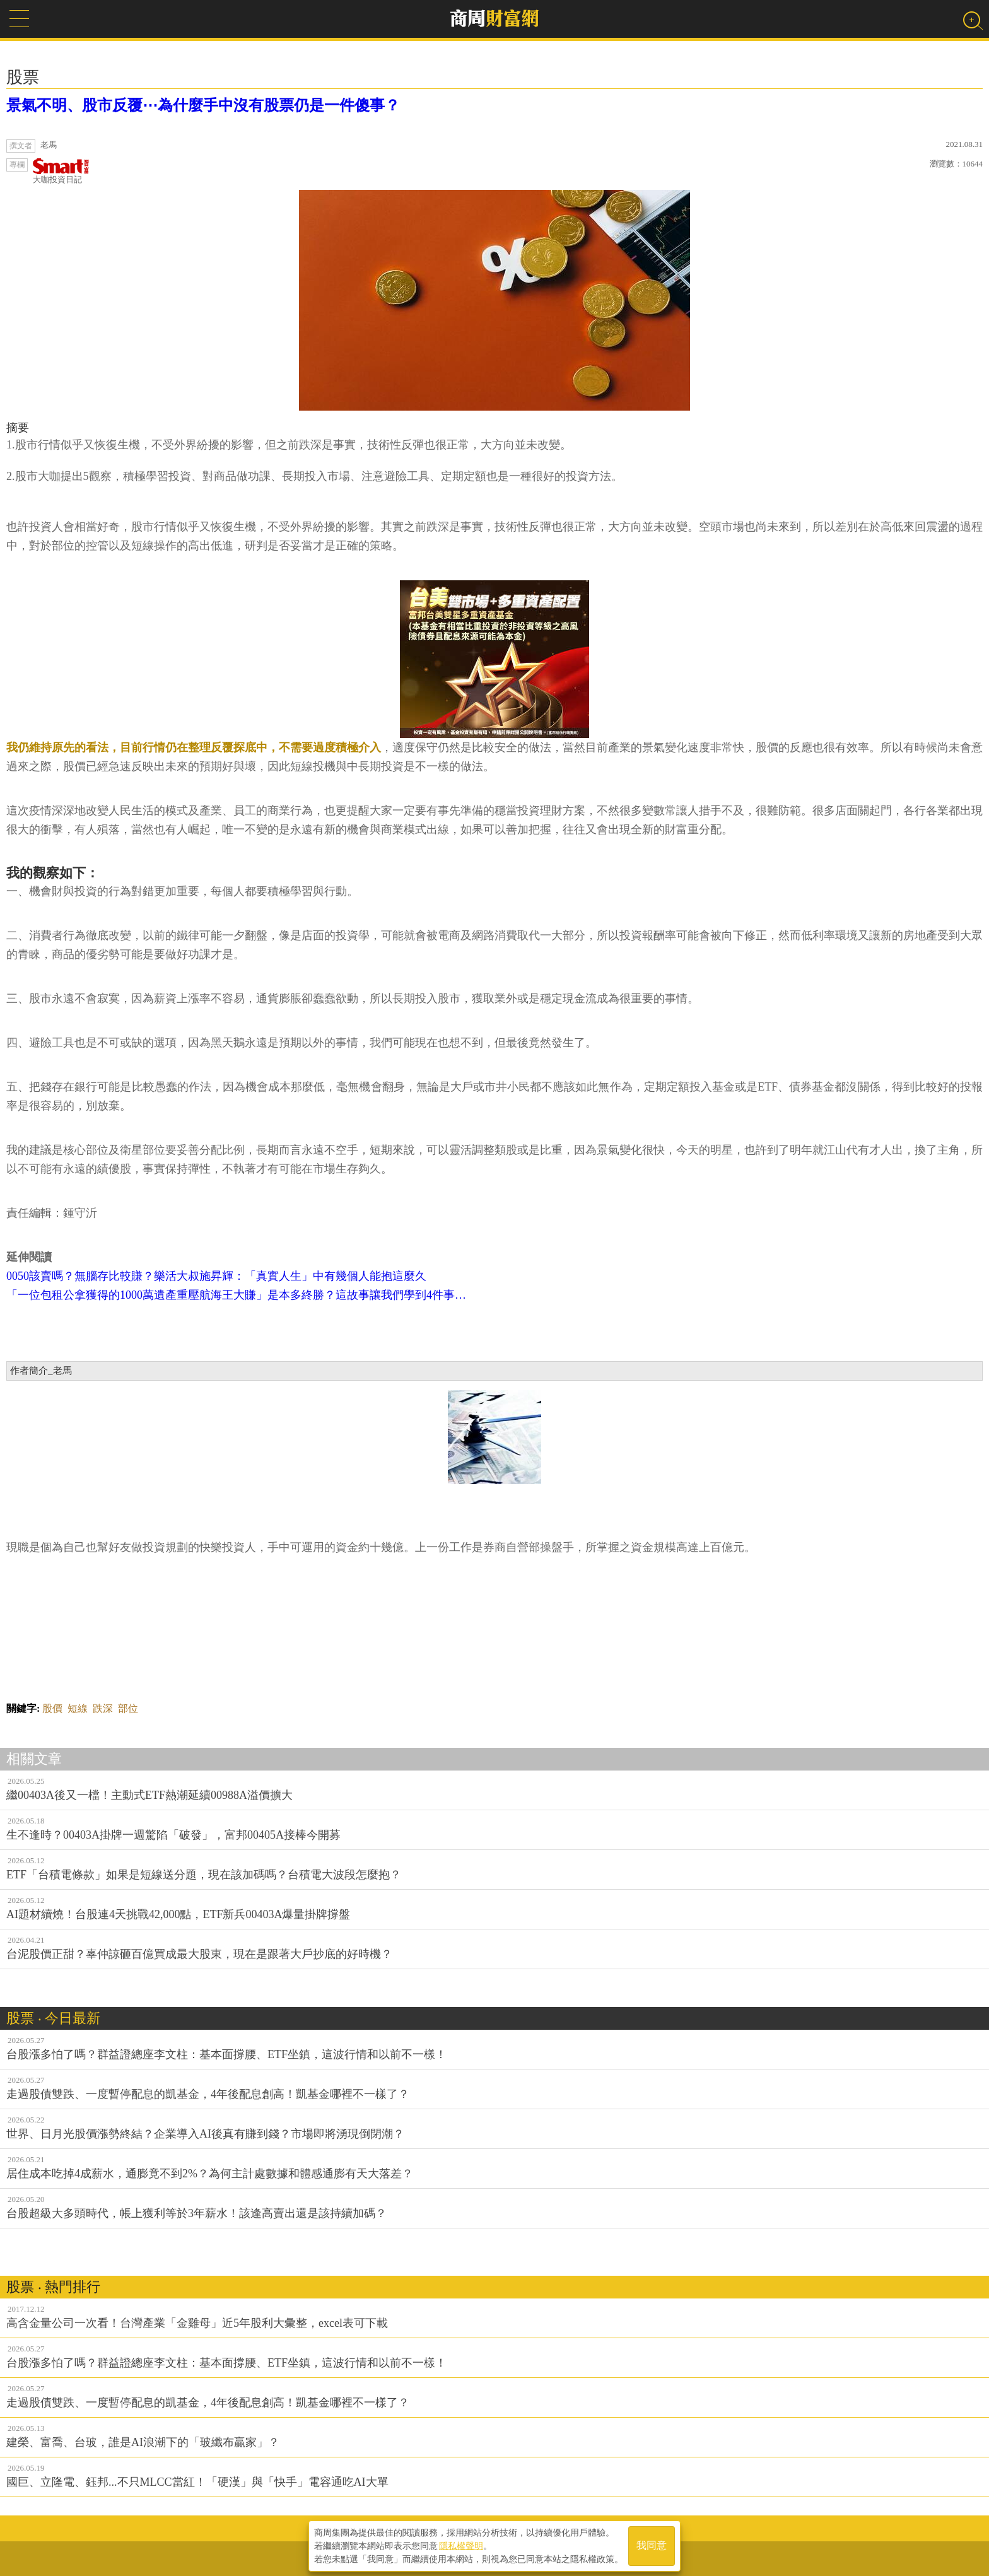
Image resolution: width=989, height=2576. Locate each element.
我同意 (651, 2545)
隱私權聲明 (461, 2545)
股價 (52, 1708)
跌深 (103, 1708)
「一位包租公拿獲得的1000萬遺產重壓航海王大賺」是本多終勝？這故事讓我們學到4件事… (236, 1295)
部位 (128, 1708)
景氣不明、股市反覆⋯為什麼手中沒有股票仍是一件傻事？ (203, 105)
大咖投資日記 (61, 171)
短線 (77, 1708)
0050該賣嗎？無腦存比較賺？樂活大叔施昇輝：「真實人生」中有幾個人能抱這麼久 (216, 1276)
